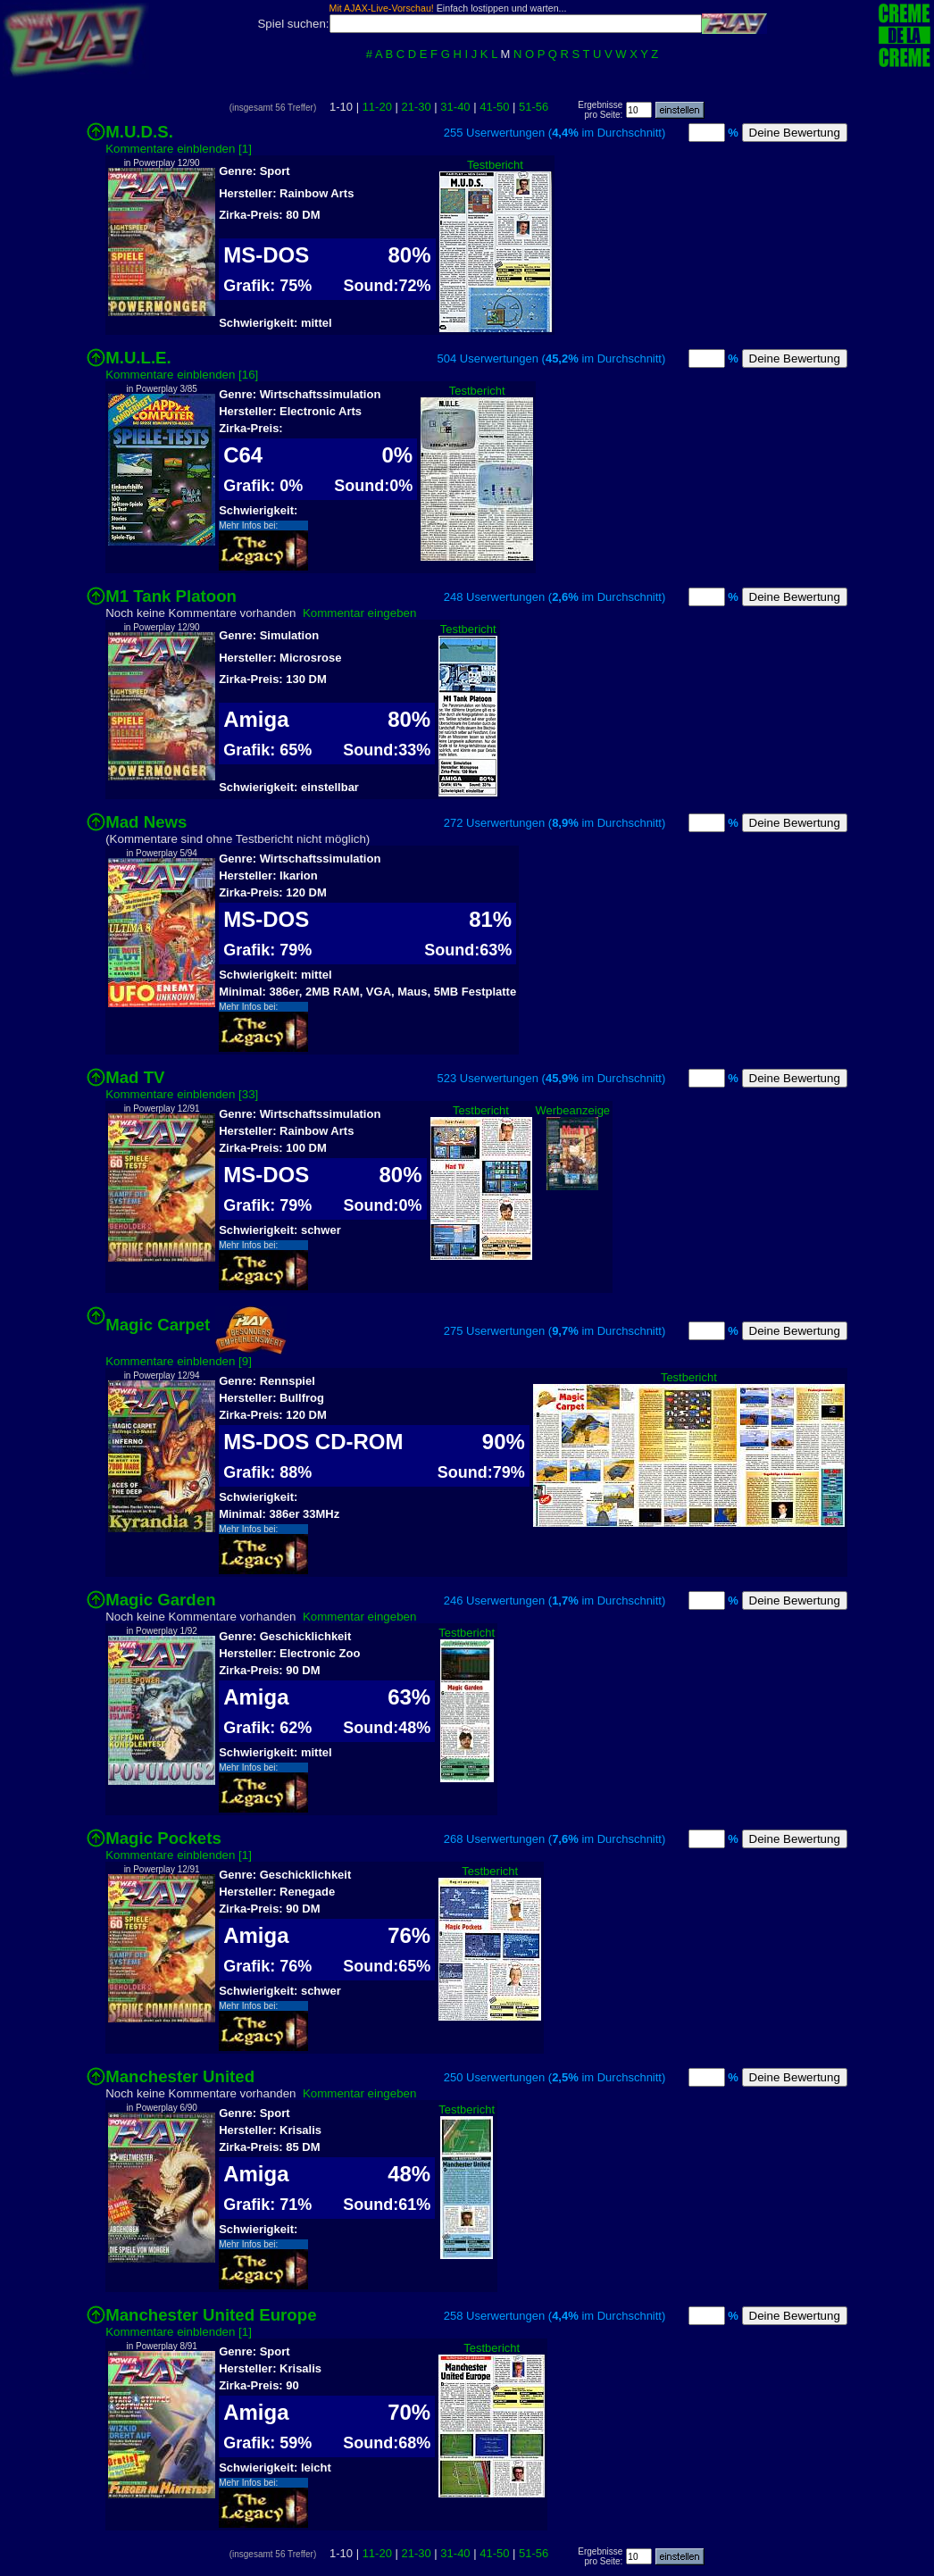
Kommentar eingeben (359, 613)
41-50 (494, 106)
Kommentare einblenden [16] (181, 374)
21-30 (415, 106)
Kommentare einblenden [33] (181, 1094)
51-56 (533, 106)
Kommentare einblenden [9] (178, 1361)
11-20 (377, 106)
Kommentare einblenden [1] (178, 148)
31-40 (455, 106)
